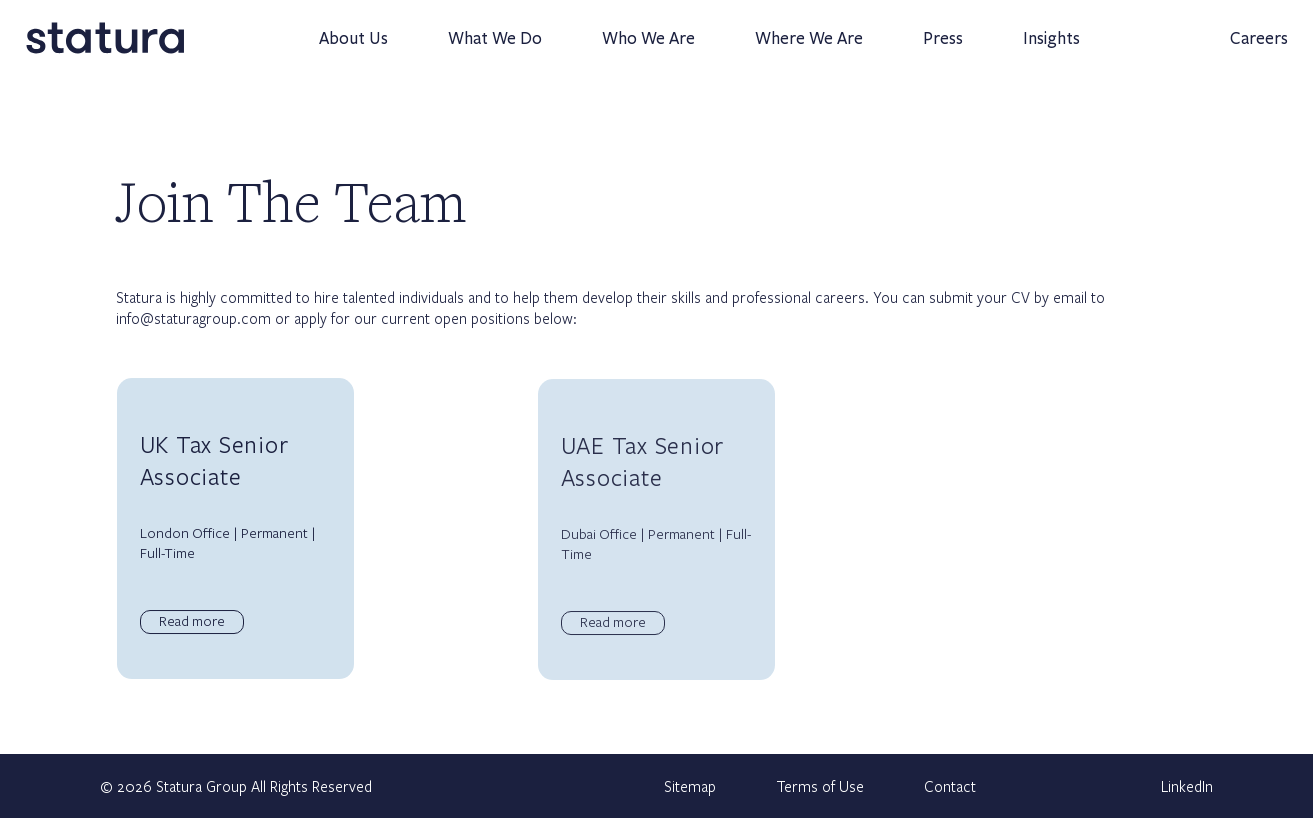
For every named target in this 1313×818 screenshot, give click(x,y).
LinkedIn (1187, 786)
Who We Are (638, 47)
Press (933, 47)
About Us (343, 47)
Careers (1249, 47)
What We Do (485, 47)
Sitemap (690, 786)
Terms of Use (820, 786)
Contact (950, 786)
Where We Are (799, 47)
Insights (1041, 47)
